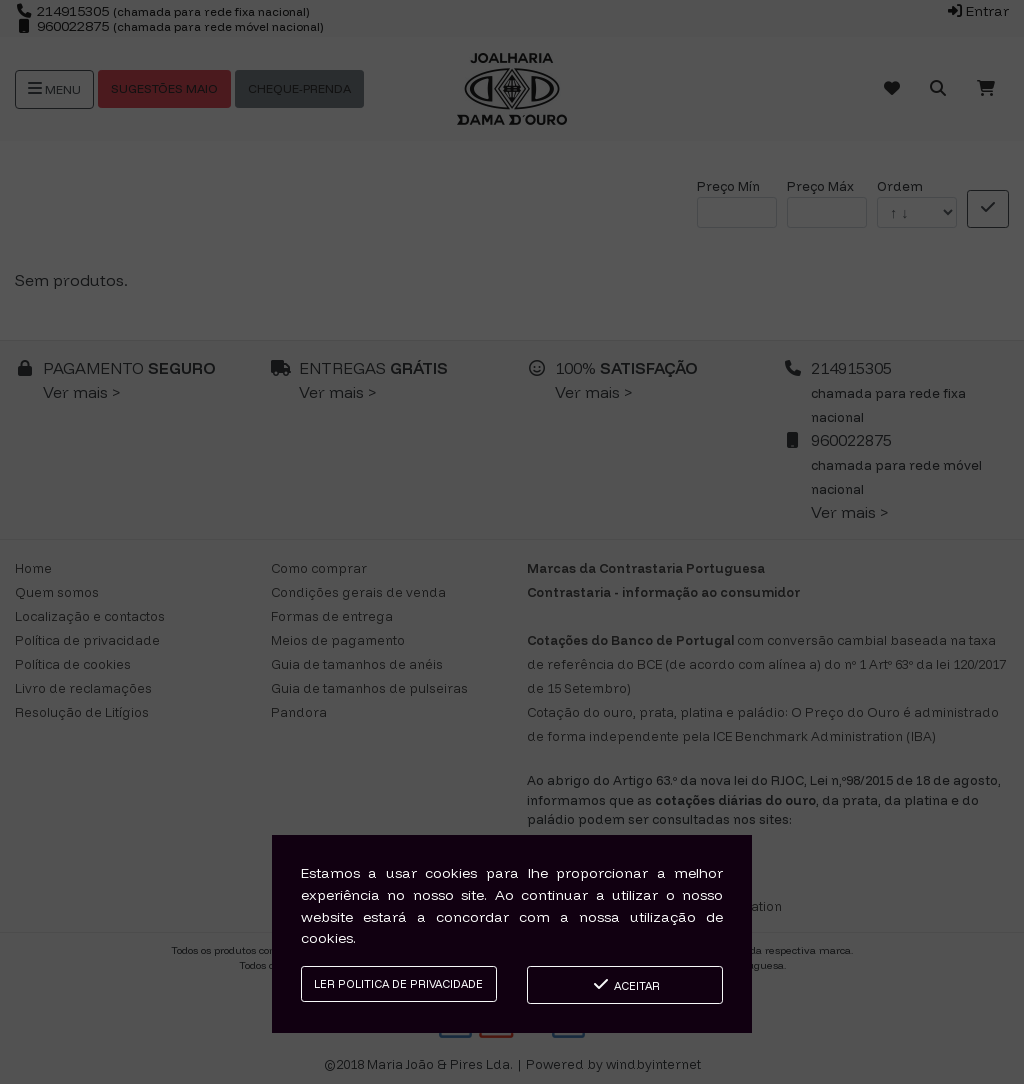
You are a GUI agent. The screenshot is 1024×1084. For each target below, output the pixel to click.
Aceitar (625, 984)
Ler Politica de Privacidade (398, 984)
